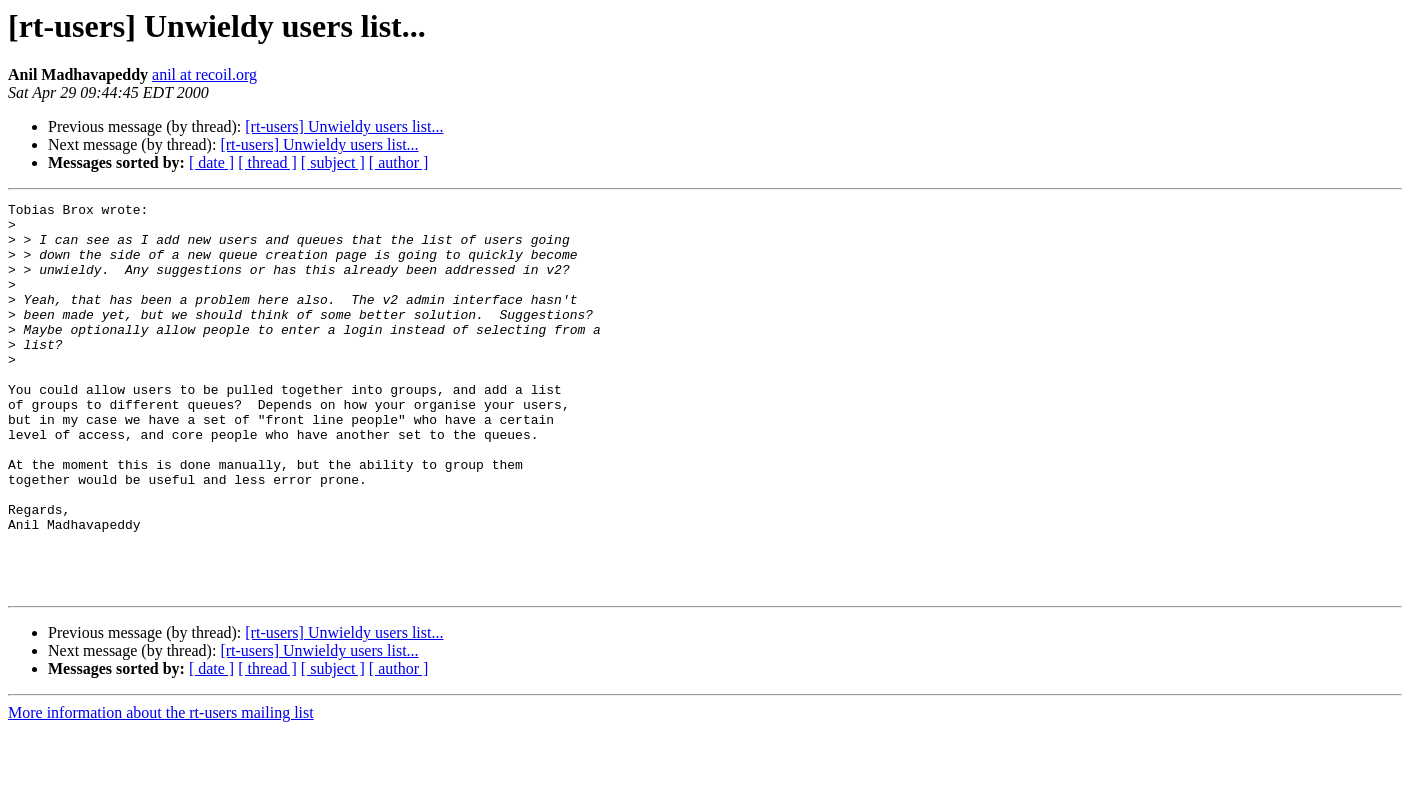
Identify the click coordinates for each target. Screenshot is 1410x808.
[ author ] (399, 162)
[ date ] (211, 162)
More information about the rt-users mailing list (161, 790)
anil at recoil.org (204, 74)
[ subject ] (333, 162)
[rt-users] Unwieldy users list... (344, 126)
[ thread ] (267, 162)
